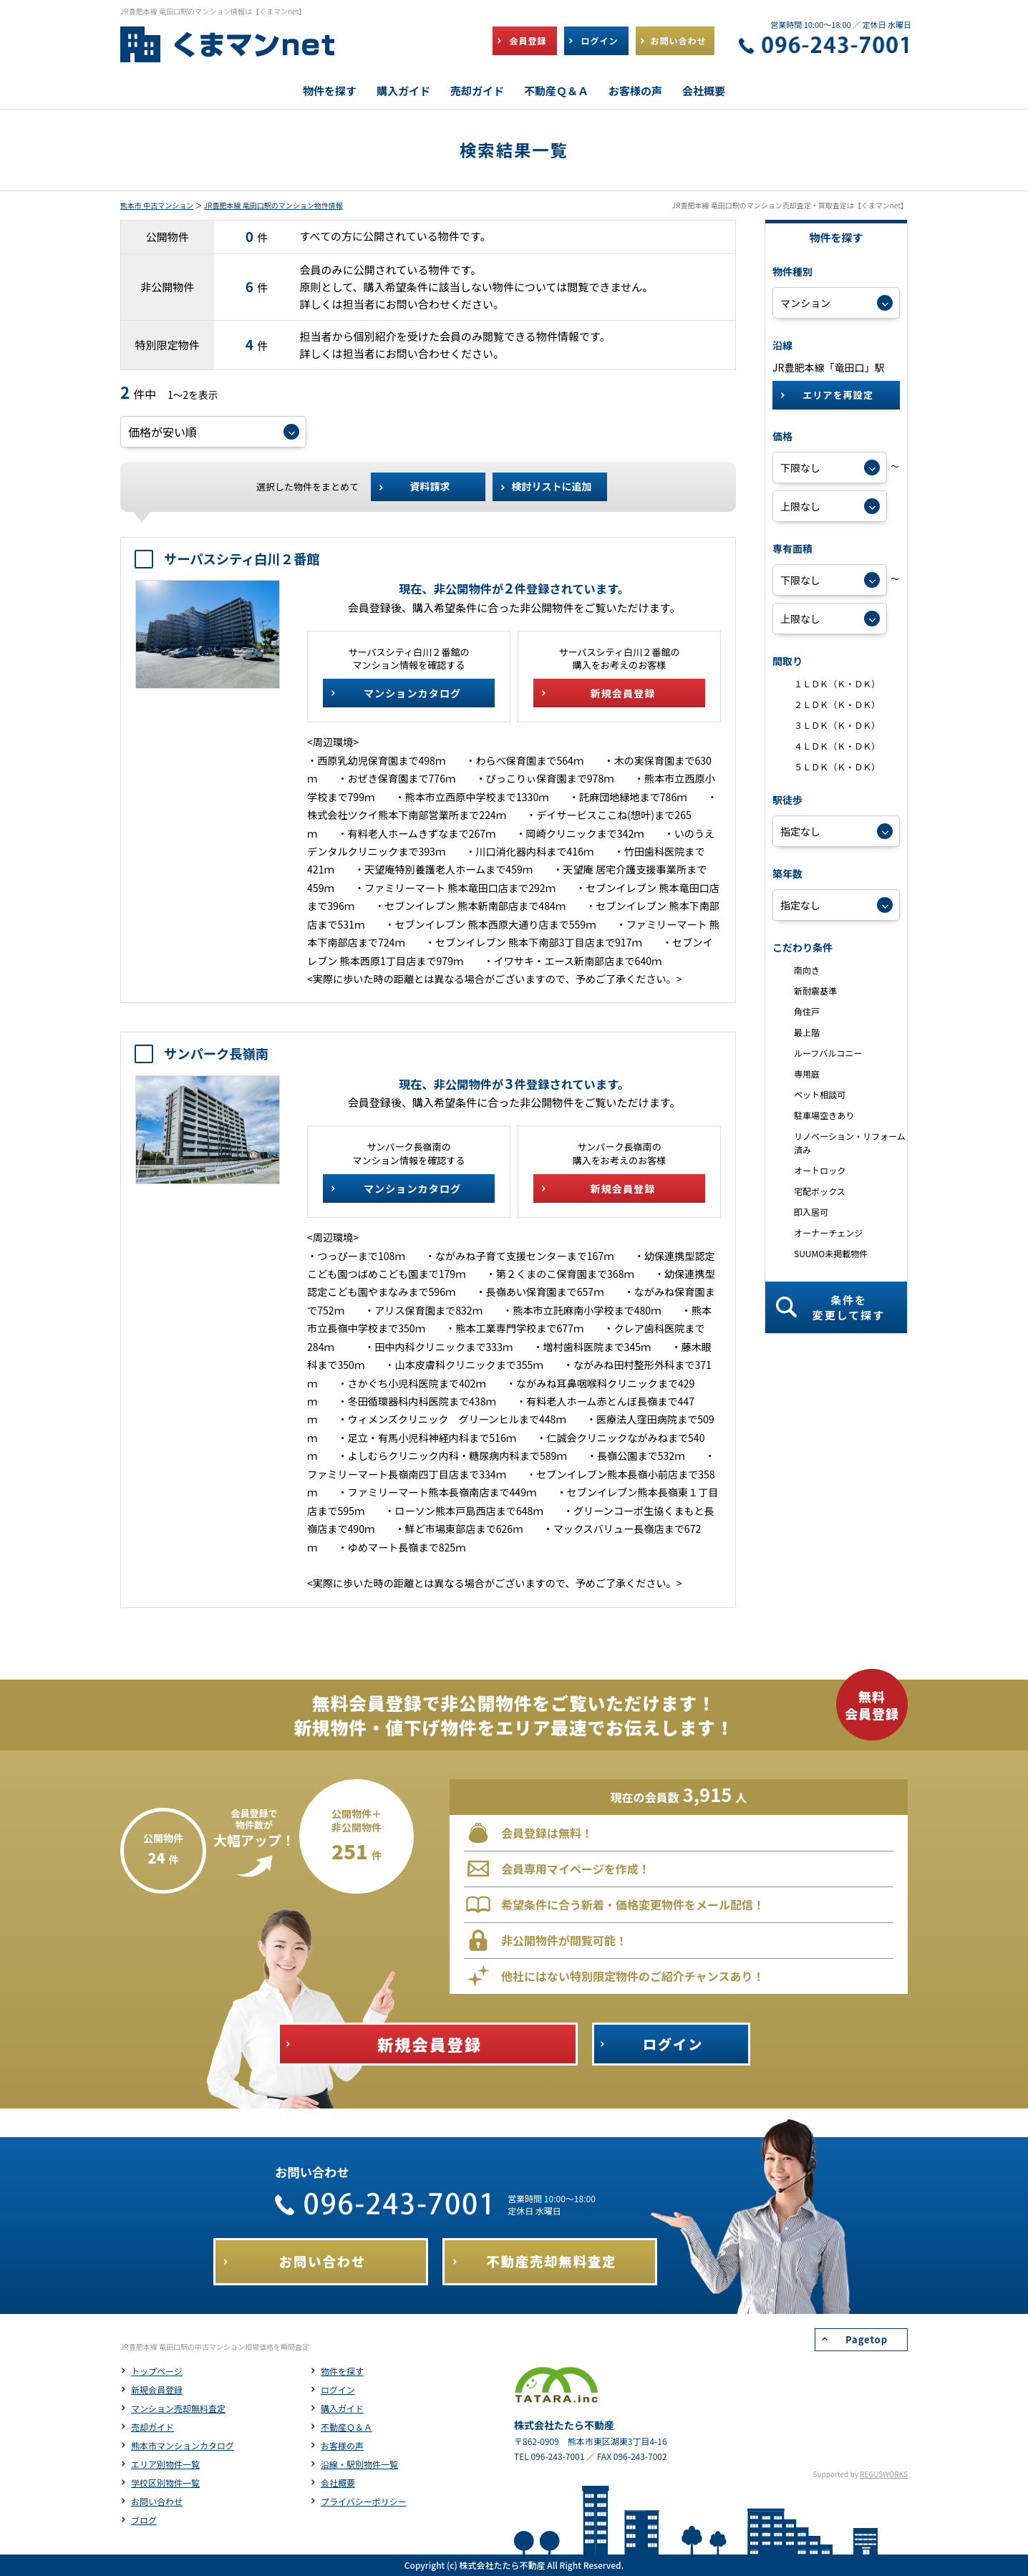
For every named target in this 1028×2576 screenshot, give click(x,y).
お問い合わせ (157, 2501)
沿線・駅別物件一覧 (359, 2464)
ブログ (144, 2520)
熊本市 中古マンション (156, 205)
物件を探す (342, 2371)
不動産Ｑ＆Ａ (346, 2427)
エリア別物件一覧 (165, 2464)
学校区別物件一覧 (165, 2482)
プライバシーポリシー (364, 2501)
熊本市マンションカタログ (182, 2445)
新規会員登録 (157, 2389)
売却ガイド (152, 2427)
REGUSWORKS (884, 2474)
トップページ (157, 2371)
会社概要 (338, 2482)
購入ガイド (342, 2408)
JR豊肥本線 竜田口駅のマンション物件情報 (273, 205)
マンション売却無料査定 (178, 2408)
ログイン (338, 2389)
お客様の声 (342, 2445)
